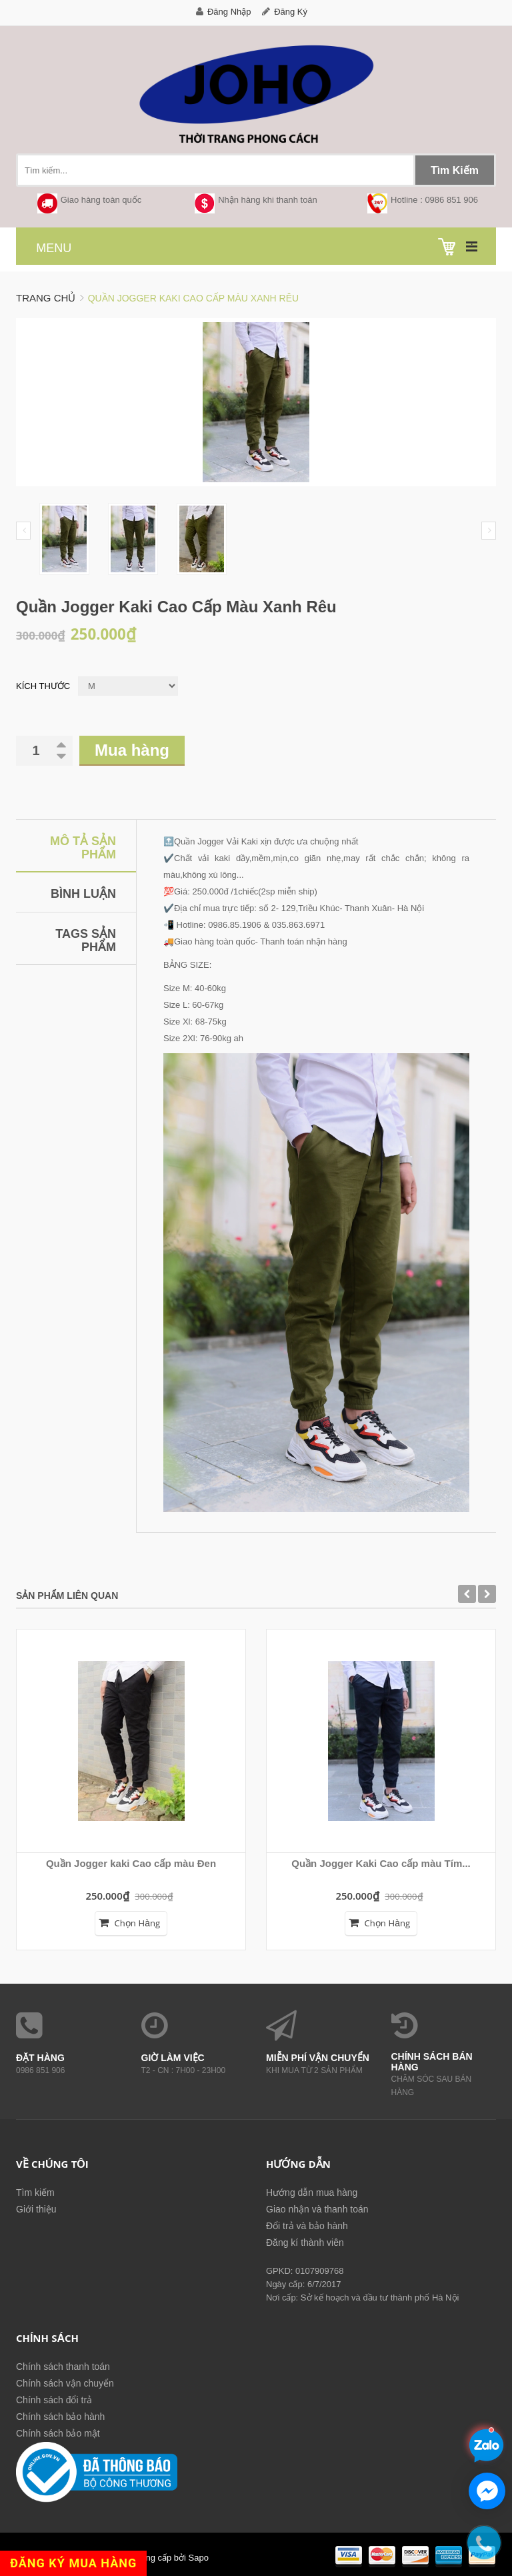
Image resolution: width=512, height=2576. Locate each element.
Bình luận (83, 893)
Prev (23, 531)
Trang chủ (45, 297)
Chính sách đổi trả (54, 2400)
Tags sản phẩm (85, 940)
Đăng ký (290, 12)
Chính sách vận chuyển (65, 2383)
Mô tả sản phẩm (83, 847)
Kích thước (43, 686)
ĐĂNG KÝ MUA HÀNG (73, 2563)
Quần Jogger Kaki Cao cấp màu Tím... (381, 1863)
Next (488, 531)
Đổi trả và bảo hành (307, 2225)
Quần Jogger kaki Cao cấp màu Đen (131, 1863)
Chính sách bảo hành (60, 2416)
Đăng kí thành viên (305, 2242)
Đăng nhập (229, 12)
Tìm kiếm (35, 2192)
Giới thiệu (36, 2209)
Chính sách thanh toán (63, 2366)
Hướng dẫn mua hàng (311, 2192)
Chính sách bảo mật (58, 2433)
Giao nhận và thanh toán (317, 2209)
